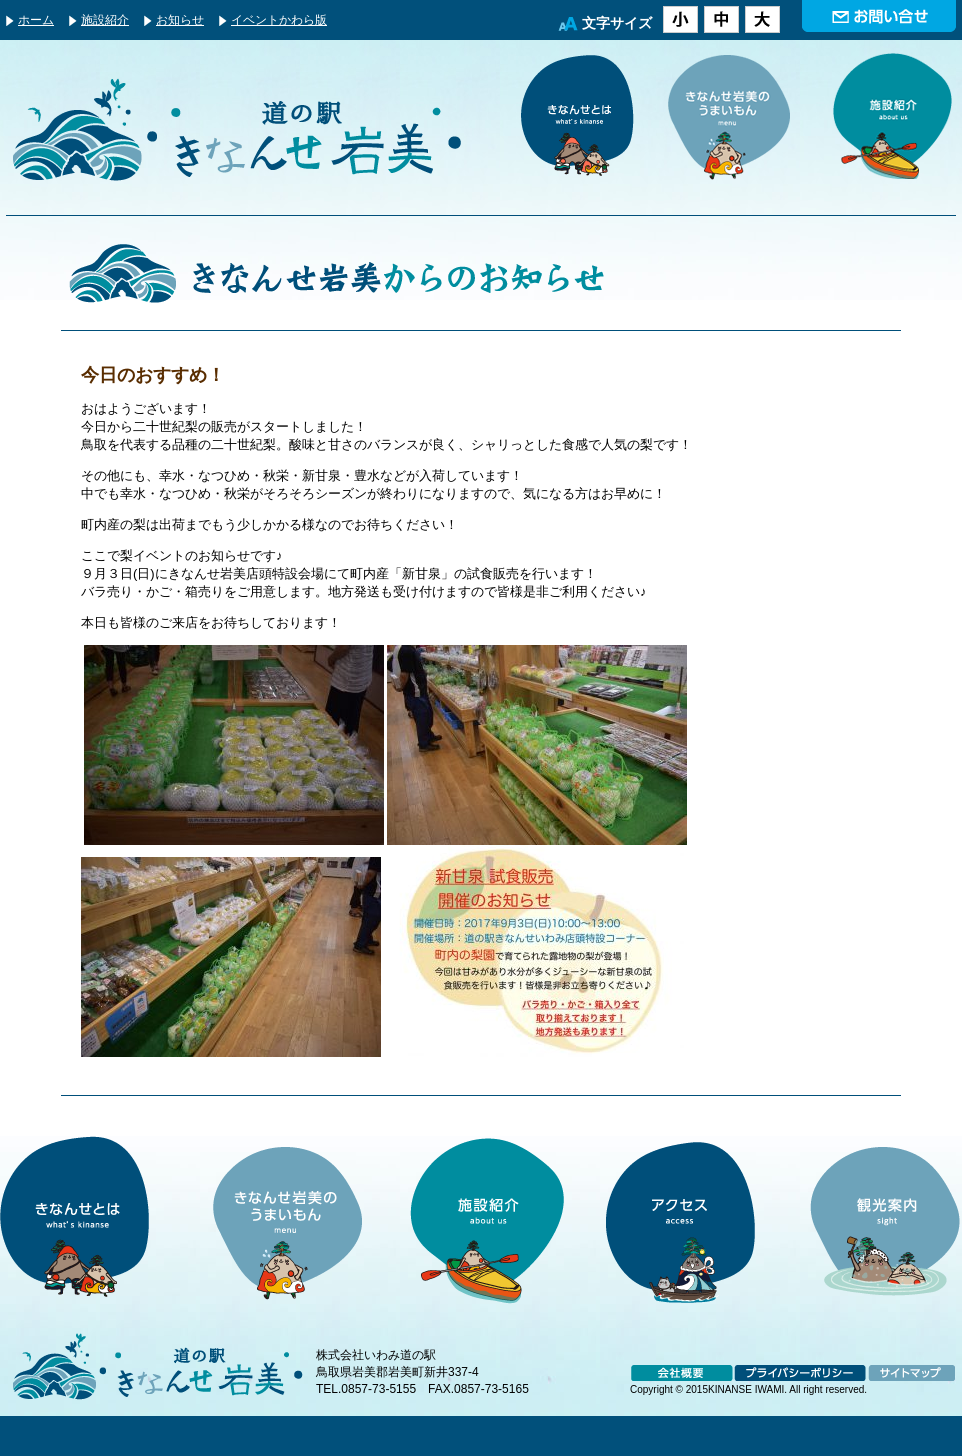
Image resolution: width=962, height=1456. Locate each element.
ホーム (36, 20)
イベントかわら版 (279, 20)
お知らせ (180, 20)
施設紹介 (105, 20)
